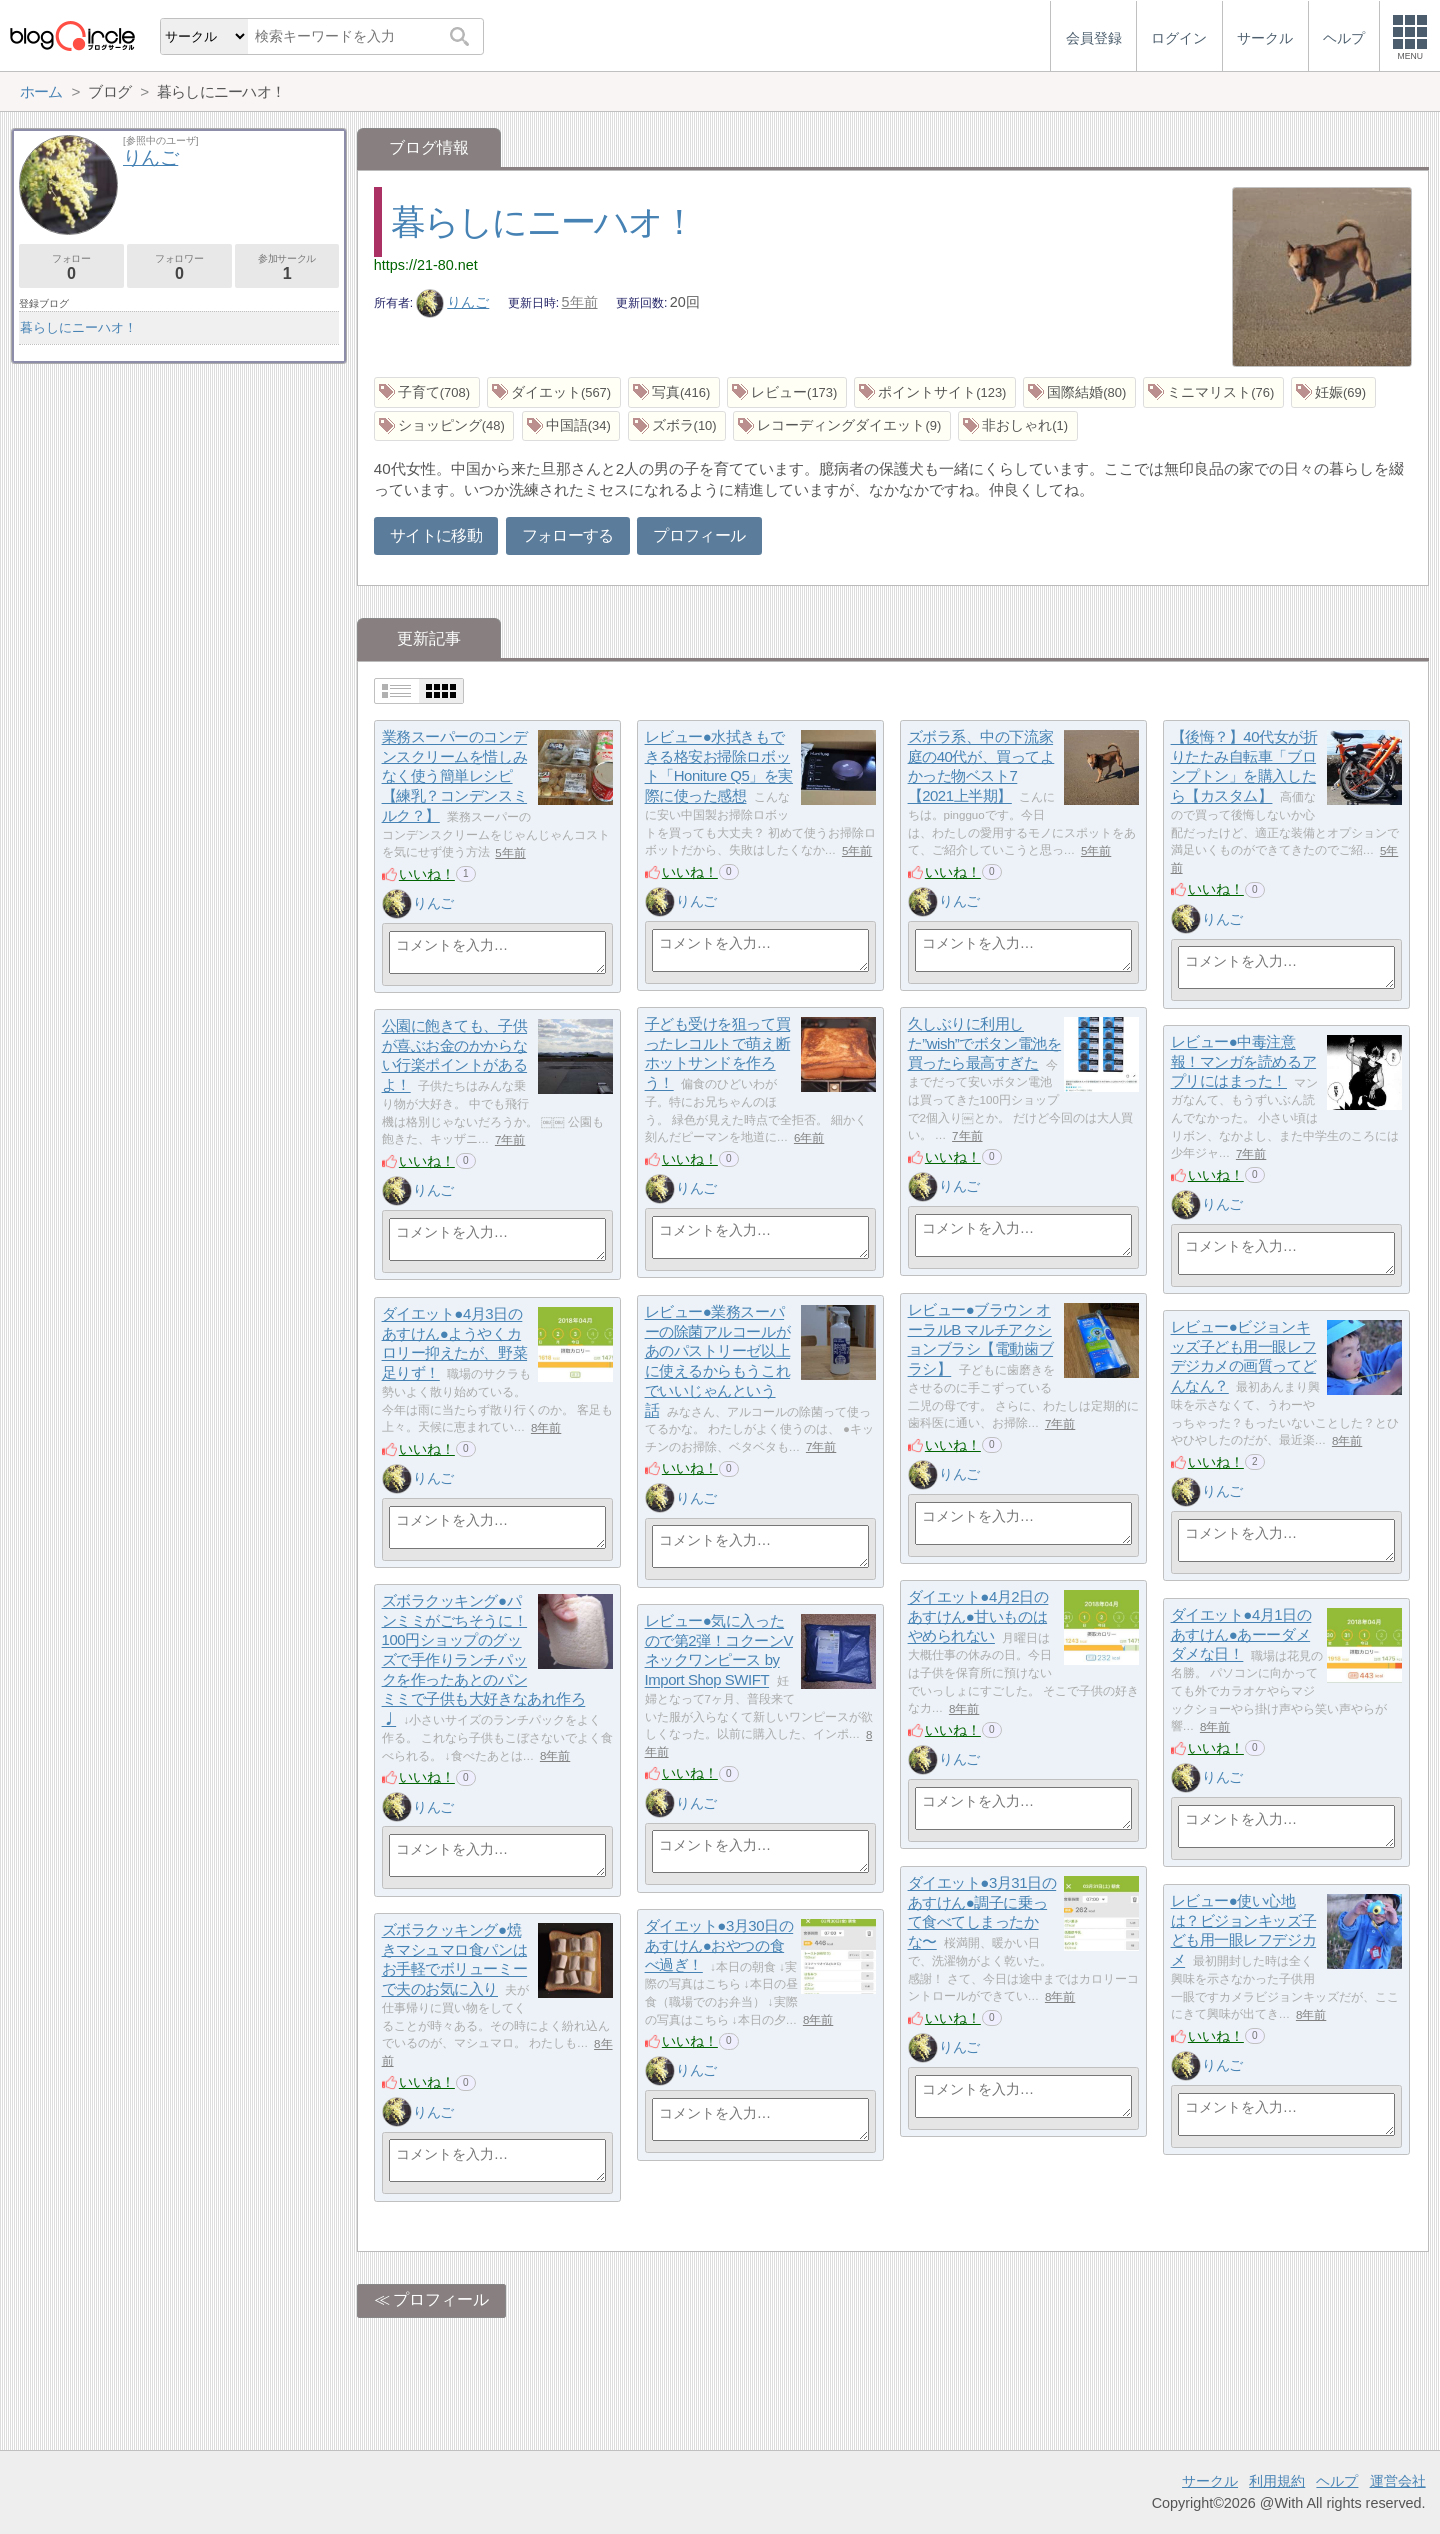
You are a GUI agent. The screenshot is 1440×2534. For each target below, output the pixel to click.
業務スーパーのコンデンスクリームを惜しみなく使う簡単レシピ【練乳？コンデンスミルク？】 (455, 777)
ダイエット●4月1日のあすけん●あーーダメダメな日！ (1241, 1635)
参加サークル (287, 267)
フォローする (568, 535)
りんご (453, 302)
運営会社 (1398, 2481)
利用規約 (1277, 2481)
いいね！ (427, 874)
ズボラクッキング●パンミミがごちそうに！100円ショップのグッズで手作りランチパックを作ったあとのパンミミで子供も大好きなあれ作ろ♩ (484, 1660)
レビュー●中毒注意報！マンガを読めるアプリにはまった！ (1244, 1062)
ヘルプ (1337, 2481)
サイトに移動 (436, 535)
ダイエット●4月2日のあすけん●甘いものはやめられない (978, 1617)
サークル (1210, 2481)
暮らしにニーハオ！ (543, 221)
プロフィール (699, 535)
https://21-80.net (426, 265)
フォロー (71, 267)
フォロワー (179, 267)
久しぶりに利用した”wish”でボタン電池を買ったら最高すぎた (985, 1044)
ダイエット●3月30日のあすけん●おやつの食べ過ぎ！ (719, 1946)
